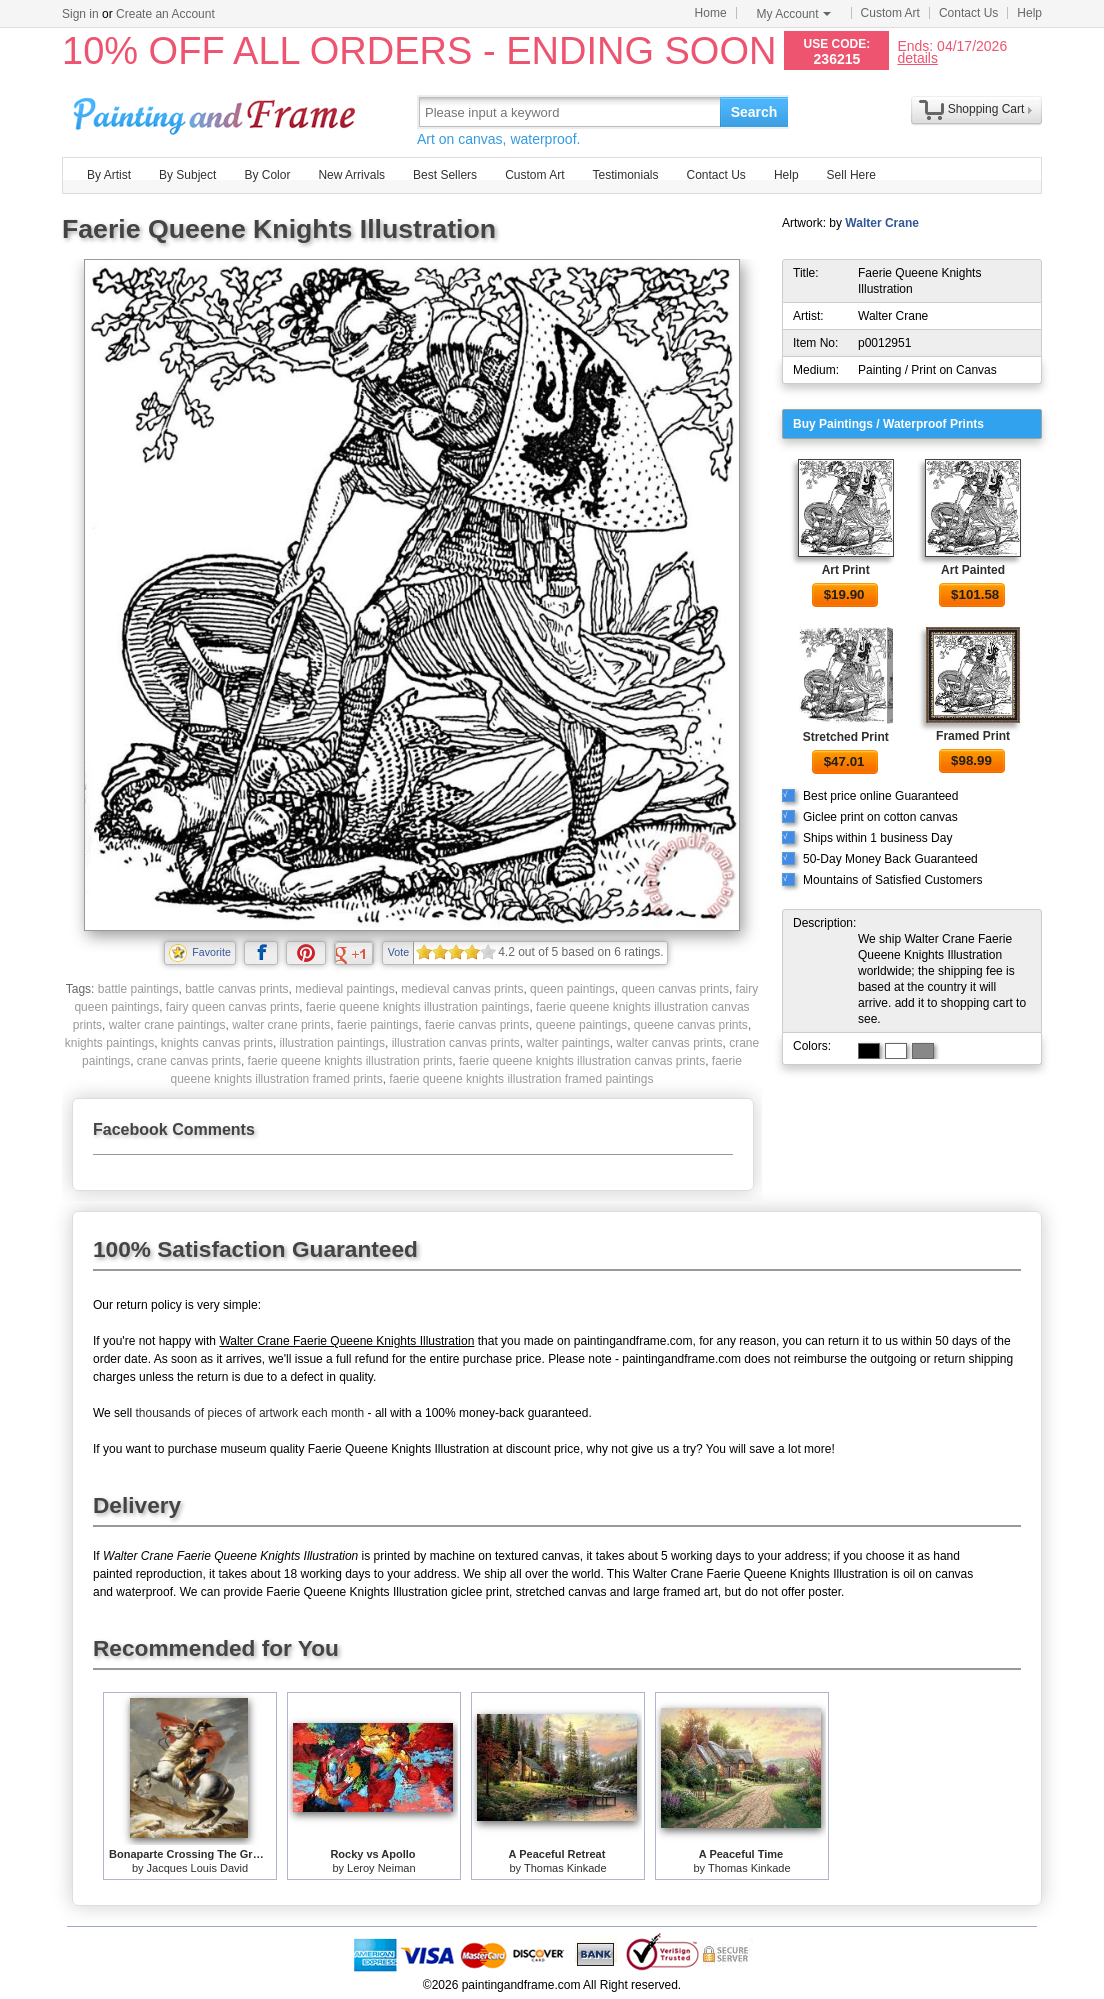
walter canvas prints (669, 1043)
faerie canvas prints (477, 1025)
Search (754, 112)
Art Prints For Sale (217, 111)
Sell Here (851, 175)
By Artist (109, 175)
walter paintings (567, 1043)
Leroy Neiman (381, 1868)
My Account (794, 14)
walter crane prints (281, 1025)
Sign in (80, 14)
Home (711, 13)
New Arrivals (351, 175)
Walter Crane (882, 223)
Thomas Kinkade (565, 1868)
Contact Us (968, 13)
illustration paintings (332, 1043)
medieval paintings (344, 989)
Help (1029, 13)
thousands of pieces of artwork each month (249, 1413)
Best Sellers (445, 175)
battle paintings (138, 989)
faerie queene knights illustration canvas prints (582, 1061)
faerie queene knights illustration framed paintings (521, 1079)
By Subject (187, 175)
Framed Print (973, 736)
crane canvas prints (189, 1061)
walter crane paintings (167, 1025)
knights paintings (109, 1043)
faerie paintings (377, 1025)
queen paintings (572, 989)
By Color (267, 175)
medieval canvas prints (462, 989)
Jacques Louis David (198, 1868)
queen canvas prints (674, 989)
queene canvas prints (691, 1025)
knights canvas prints (217, 1043)
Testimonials (625, 175)
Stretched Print (846, 737)
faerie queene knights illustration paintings (417, 1007)
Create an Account (165, 14)
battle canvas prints (236, 989)
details (917, 57)
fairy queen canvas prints (232, 1007)
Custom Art (890, 13)
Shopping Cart (986, 109)
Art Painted (973, 570)
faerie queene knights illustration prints (350, 1061)
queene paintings (581, 1025)
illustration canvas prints (456, 1043)
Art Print (846, 570)
